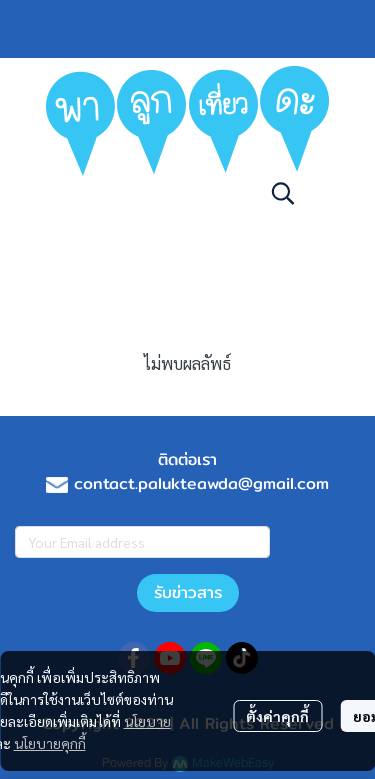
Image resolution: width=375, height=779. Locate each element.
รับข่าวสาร (188, 592)
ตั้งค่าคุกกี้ (277, 716)
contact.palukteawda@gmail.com (201, 483)
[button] (283, 193)
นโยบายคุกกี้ (50, 743)
